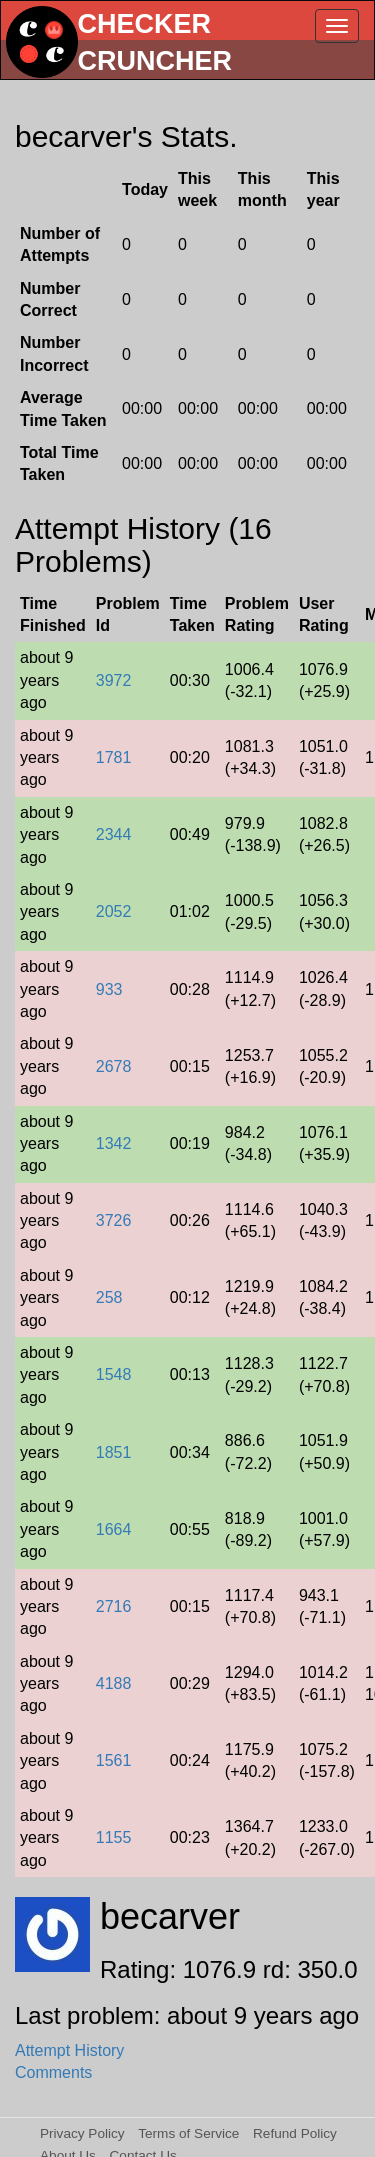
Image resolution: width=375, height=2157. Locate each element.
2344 (114, 834)
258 (109, 1297)
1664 (114, 1529)
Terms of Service (188, 2133)
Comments (53, 2072)
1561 (114, 1760)
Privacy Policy (82, 2133)
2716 (114, 1606)
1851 (114, 1452)
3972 (114, 680)
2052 (114, 911)
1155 (114, 1837)
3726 (114, 1220)
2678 (114, 1066)
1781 (114, 757)
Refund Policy (295, 2133)
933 (109, 989)
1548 (114, 1374)
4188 (114, 1683)
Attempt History (69, 2050)
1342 (114, 1143)
